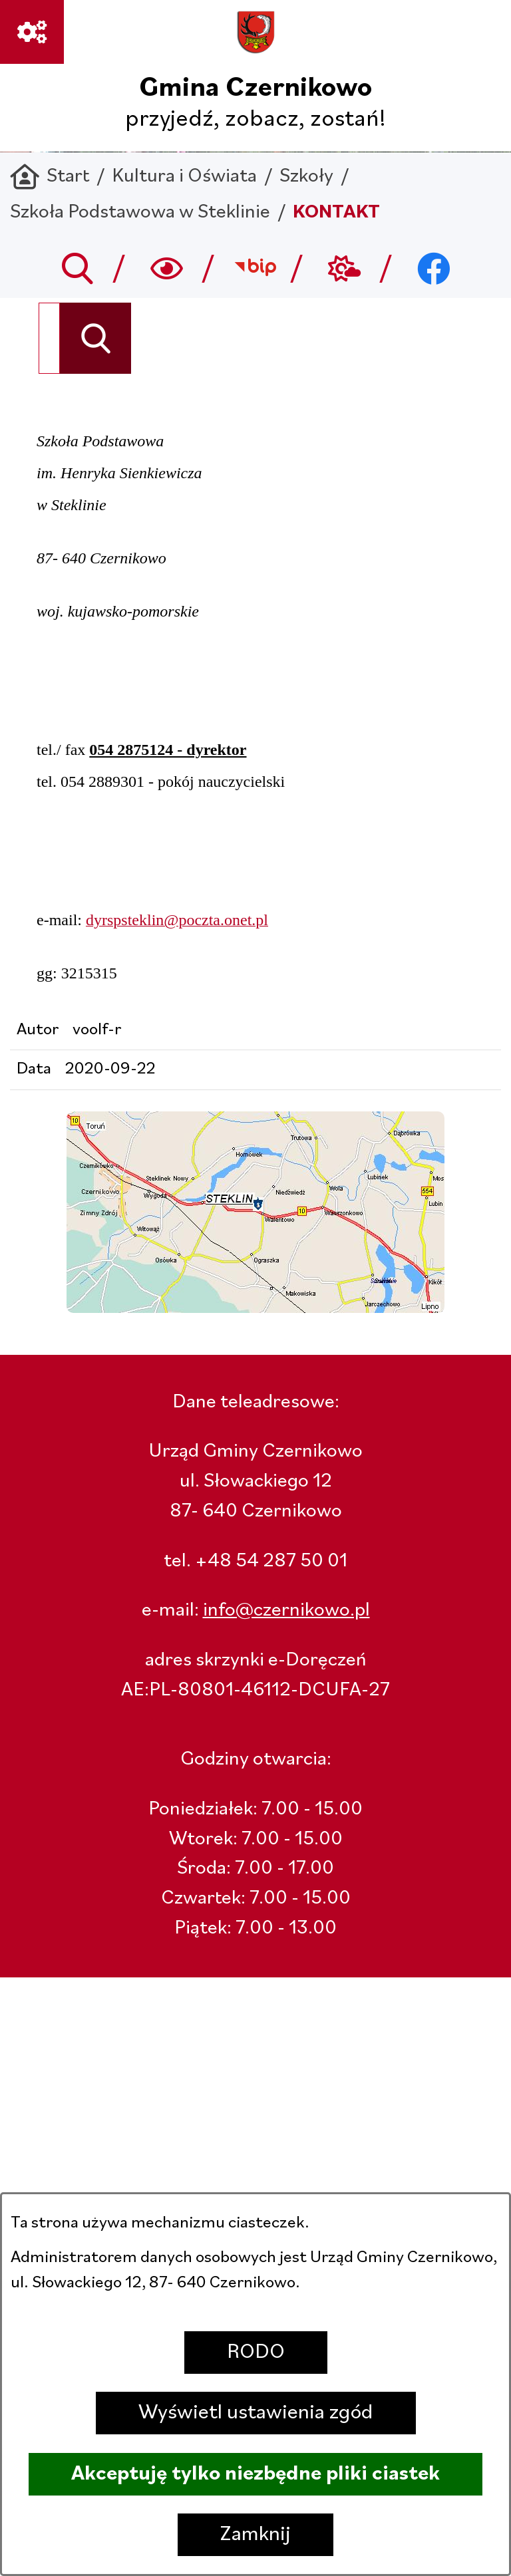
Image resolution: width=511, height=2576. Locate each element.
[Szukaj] (95, 338)
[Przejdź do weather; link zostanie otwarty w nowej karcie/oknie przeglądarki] (344, 268)
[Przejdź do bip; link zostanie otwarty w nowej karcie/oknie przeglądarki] (255, 268)
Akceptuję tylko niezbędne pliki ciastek (255, 2474)
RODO (256, 2352)
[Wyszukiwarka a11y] (166, 268)
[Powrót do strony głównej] (49, 177)
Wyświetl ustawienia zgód (255, 2413)
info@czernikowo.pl (286, 1610)
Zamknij (255, 2534)
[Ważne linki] (32, 32)
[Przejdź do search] (77, 268)
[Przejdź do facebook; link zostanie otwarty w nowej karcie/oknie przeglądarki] (433, 268)
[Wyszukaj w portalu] (49, 338)
